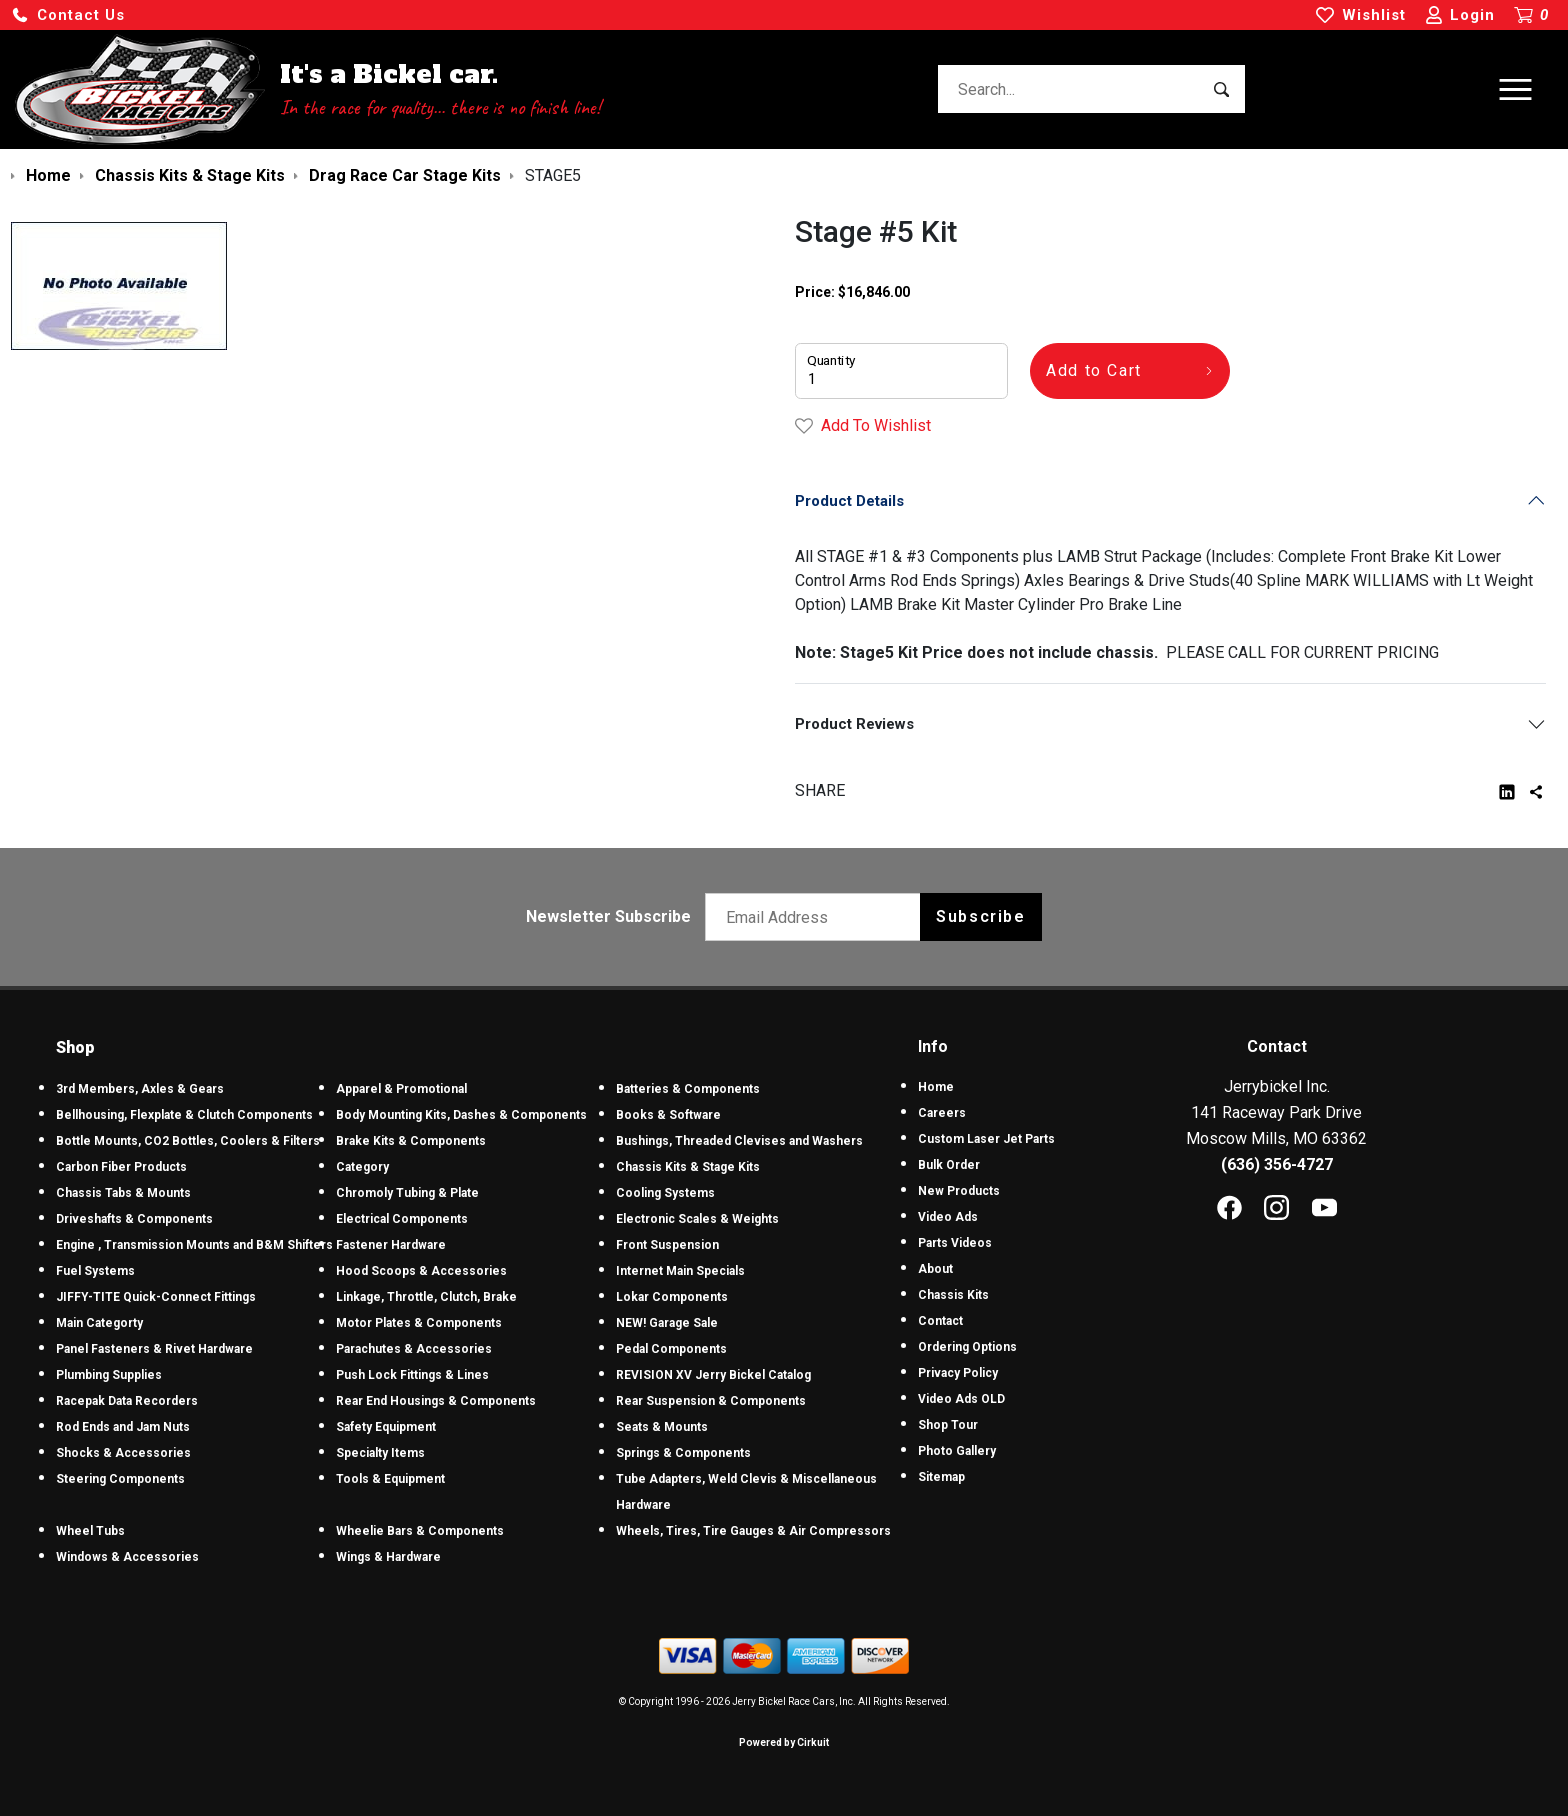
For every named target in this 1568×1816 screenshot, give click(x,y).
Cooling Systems (665, 1193)
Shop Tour (948, 1425)
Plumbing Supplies (109, 1375)
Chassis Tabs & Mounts (123, 1193)
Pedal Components (671, 1349)
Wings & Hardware (388, 1557)
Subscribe (980, 916)
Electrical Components (402, 1219)
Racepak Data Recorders (127, 1401)
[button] (68, 15)
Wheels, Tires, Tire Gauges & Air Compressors (753, 1531)
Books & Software (668, 1115)
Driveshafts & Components (134, 1219)
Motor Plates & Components (419, 1323)
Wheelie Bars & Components (420, 1531)
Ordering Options (967, 1347)
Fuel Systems (95, 1271)
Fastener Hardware (391, 1245)
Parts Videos (955, 1243)
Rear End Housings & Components (436, 1401)
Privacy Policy (958, 1373)
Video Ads (948, 1217)
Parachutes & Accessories (414, 1349)
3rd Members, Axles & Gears (140, 1089)
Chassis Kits (953, 1295)
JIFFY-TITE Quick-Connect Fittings (156, 1297)
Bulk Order (949, 1165)
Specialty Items (380, 1453)
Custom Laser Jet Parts (986, 1139)
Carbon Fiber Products (121, 1167)
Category (362, 1167)
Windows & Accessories (127, 1557)
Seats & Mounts (662, 1427)
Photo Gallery (957, 1451)
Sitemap (941, 1477)
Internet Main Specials (680, 1271)
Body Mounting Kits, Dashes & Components (461, 1115)
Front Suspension (667, 1245)
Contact (940, 1321)
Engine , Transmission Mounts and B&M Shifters (194, 1245)
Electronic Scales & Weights (697, 1219)
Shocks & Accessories (123, 1453)
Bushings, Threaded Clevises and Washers (739, 1141)
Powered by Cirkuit (784, 1742)
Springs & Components (683, 1453)
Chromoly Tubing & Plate (407, 1193)
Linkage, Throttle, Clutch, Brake (426, 1297)
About (935, 1269)
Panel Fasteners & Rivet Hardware (154, 1349)
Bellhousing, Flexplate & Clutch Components (184, 1115)
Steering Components (120, 1479)
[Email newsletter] (817, 917)
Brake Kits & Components (411, 1141)
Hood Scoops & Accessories (421, 1271)
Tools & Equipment (390, 1479)
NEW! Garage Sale (667, 1323)
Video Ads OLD (961, 1399)
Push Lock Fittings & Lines (412, 1375)
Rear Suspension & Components (711, 1401)
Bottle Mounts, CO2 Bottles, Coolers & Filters (188, 1141)
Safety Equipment (386, 1427)
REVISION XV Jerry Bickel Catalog (713, 1375)
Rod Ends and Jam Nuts (123, 1427)
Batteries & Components (688, 1089)
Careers (942, 1113)
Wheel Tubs (90, 1531)
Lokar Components (672, 1297)
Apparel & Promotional (401, 1089)
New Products (959, 1191)
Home (936, 1087)
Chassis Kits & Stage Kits (688, 1167)
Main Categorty (99, 1323)
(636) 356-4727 (1277, 1164)
